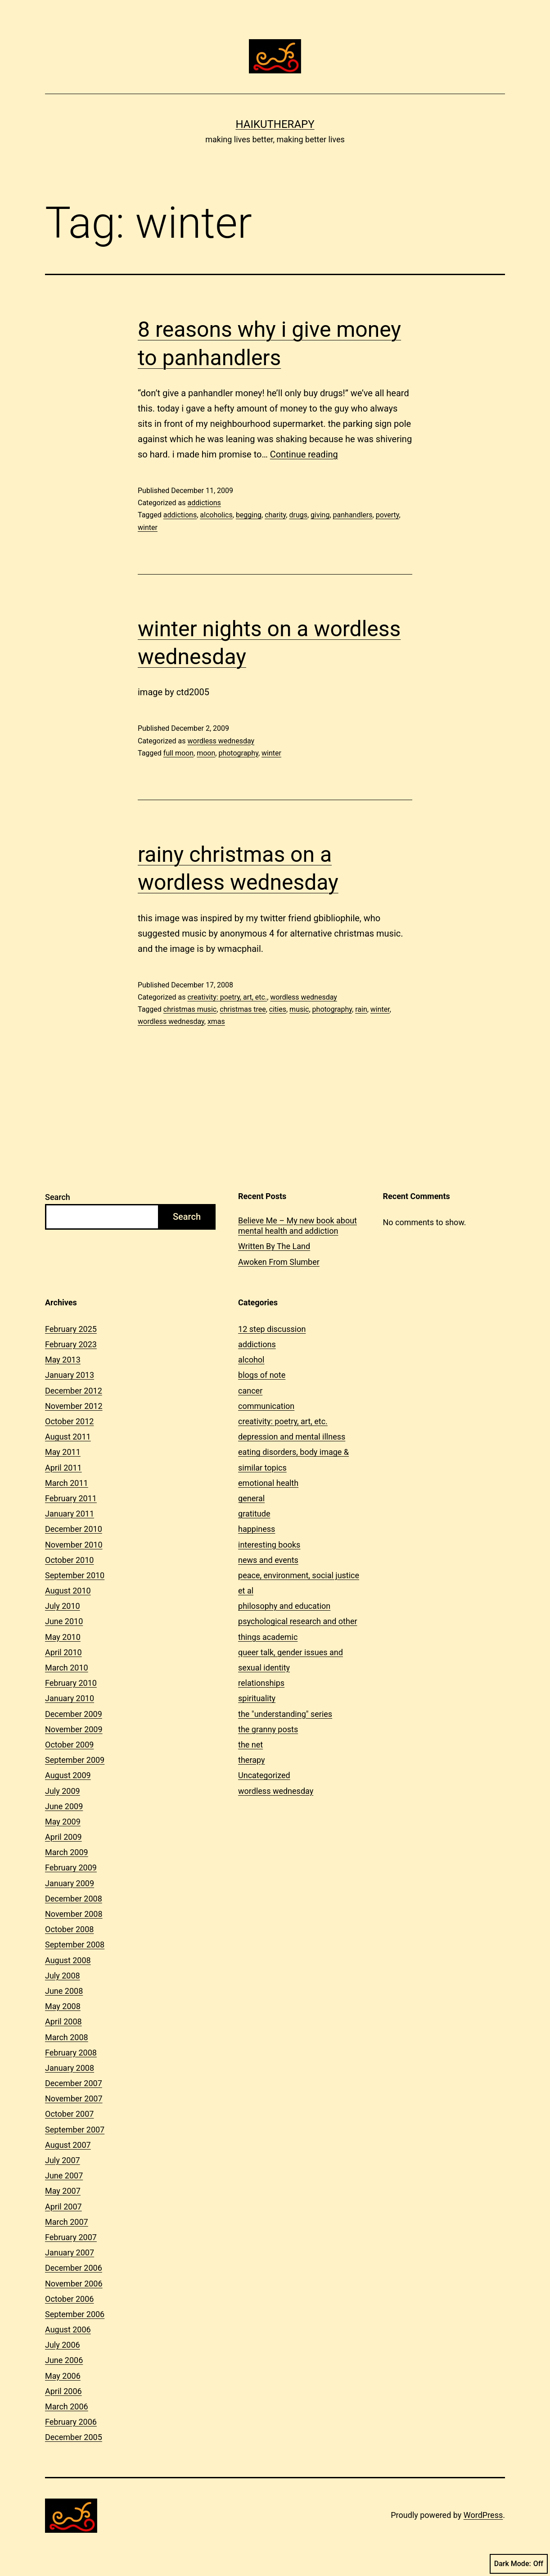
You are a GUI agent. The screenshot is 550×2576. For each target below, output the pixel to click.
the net (250, 1744)
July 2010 (62, 1606)
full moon (178, 753)
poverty (387, 515)
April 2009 (63, 1837)
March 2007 (66, 2222)
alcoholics (216, 515)
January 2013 (69, 1375)
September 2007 (74, 2129)
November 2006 (74, 2283)
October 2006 (69, 2299)
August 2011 (68, 1436)
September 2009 (74, 1760)
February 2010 (71, 1683)
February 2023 (71, 1344)
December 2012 (73, 1390)
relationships (261, 1683)
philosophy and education (284, 1606)
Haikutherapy (274, 124)
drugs (298, 515)
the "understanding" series (285, 1714)
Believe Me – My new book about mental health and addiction (297, 1226)
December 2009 (73, 1714)
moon (206, 753)
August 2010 (68, 1590)
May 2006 (63, 2376)
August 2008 (68, 1960)
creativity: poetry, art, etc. (227, 997)
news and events (268, 1560)
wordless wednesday (220, 741)
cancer (250, 1390)
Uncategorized (264, 1775)
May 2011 (63, 1452)
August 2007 (68, 2145)
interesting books (269, 1544)
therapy (251, 1760)
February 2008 (71, 2052)
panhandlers (353, 515)
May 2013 (63, 1359)
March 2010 (66, 1667)
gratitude (254, 1513)
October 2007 (69, 2114)
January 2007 (69, 2252)
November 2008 (74, 1914)
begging (248, 515)
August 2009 (68, 1775)
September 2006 (74, 2314)
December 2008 (73, 1898)
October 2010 (69, 1560)
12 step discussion (272, 1329)
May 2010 (63, 1637)
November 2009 (74, 1729)
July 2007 (62, 2160)
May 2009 (63, 1821)
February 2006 (71, 2422)
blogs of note (261, 1375)
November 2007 (74, 2098)
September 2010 (74, 1575)
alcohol (251, 1359)
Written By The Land (274, 1246)
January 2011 (69, 1513)
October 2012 (69, 1421)
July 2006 (62, 2345)
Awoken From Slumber (279, 1262)
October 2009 (69, 1744)
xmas (216, 1021)
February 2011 (71, 1498)
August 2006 (68, 2329)
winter (148, 527)
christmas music (189, 1009)
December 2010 (73, 1529)
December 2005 (73, 2437)
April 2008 (63, 2021)
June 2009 (64, 1806)
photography (238, 753)
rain (361, 1009)
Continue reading (304, 454)
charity (275, 515)
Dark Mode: (518, 2563)
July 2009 (62, 1791)
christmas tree (243, 1009)
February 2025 (71, 1329)
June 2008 (64, 1991)
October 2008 (69, 1929)
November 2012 (74, 1406)
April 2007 (63, 2206)
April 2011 (63, 1467)
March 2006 (66, 2406)
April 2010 (63, 1652)
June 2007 (64, 2175)
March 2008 (66, 2037)
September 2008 (74, 1944)
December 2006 (73, 2268)
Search (57, 1197)
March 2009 (66, 1852)
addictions (204, 502)
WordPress (483, 2515)
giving (320, 515)
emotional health (268, 1483)
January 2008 (69, 2068)
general (251, 1498)
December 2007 (73, 2083)
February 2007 (71, 2237)
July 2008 (62, 1975)
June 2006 (64, 2360)
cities (277, 1009)
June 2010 (64, 1621)
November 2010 (74, 1544)
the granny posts (268, 1729)
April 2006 (63, 2391)
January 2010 (69, 1698)
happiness (256, 1529)
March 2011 (66, 1483)
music (299, 1009)
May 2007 (63, 2191)
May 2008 (63, 2006)
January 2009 (69, 1883)
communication (266, 1406)
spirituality (256, 1698)
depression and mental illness (291, 1436)
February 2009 (71, 1867)
